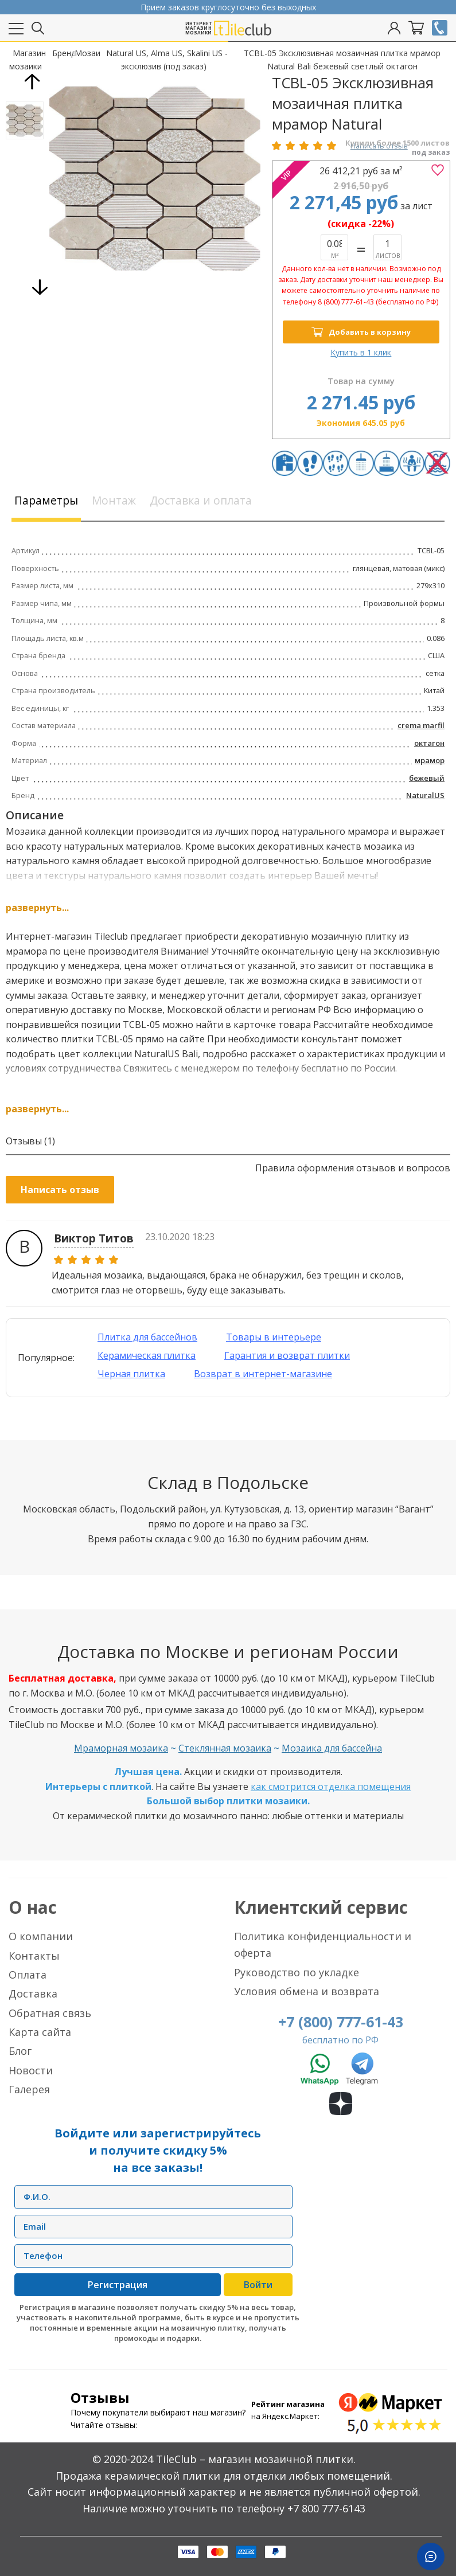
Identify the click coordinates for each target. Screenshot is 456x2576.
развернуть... (37, 907)
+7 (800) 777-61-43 (340, 2021)
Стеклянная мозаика (224, 1748)
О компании (41, 1936)
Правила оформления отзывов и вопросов (352, 1168)
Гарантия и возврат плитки (287, 1355)
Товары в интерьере (273, 1337)
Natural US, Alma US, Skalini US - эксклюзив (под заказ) (167, 59)
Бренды (63, 53)
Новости (31, 2070)
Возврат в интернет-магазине (263, 1373)
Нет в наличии (387, 247)
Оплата (27, 1974)
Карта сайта (40, 2032)
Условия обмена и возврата (306, 1991)
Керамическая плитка (147, 1355)
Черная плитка (131, 1373)
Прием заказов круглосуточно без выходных (228, 7)
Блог (20, 2051)
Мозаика (87, 53)
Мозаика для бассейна (332, 1748)
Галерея (29, 2089)
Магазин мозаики (27, 59)
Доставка (33, 1993)
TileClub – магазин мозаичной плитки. (256, 2459)
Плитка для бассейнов (147, 1337)
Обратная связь (50, 2013)
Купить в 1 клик (360, 352)
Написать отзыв (60, 1189)
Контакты (34, 1956)
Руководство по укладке (296, 1972)
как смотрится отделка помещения (331, 1786)
